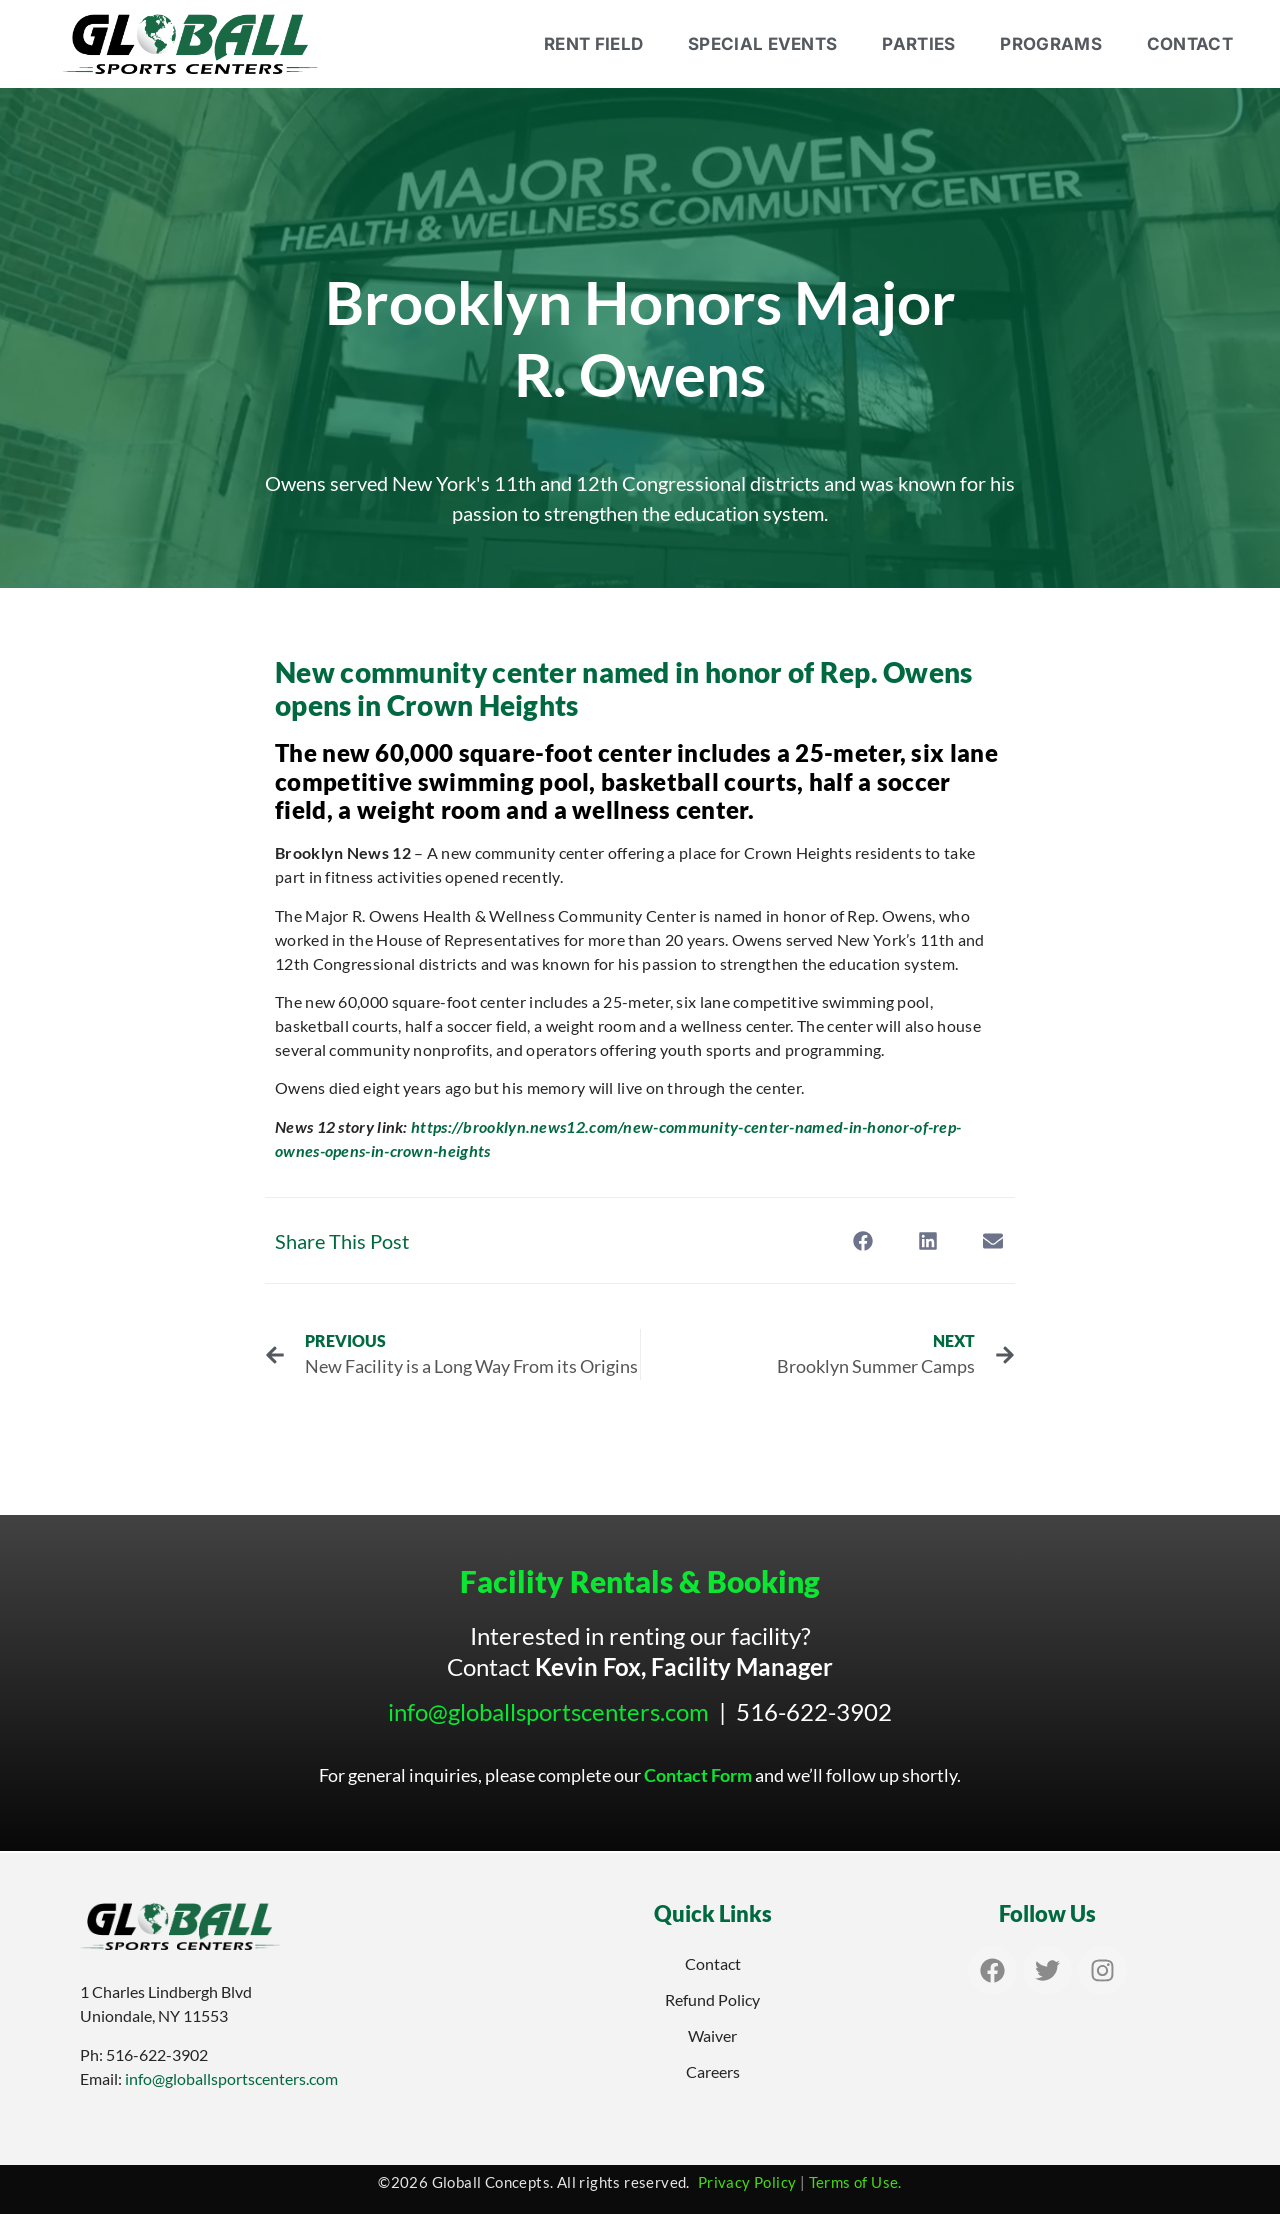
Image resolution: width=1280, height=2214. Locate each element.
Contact (1190, 44)
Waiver (712, 2035)
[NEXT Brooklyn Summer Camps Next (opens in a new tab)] (828, 1354)
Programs (1050, 44)
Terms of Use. (855, 2182)
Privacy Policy (747, 2182)
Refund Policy (712, 1999)
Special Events (762, 44)
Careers (713, 2071)
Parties (918, 44)
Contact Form (698, 1775)
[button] (862, 1240)
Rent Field (593, 44)
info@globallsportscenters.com (548, 1711)
